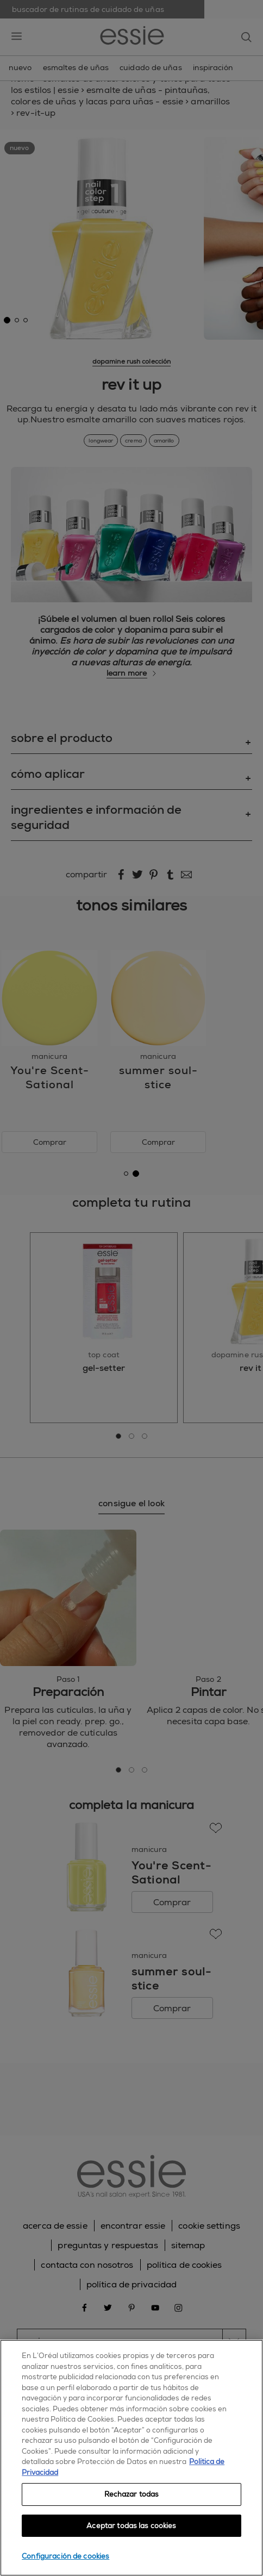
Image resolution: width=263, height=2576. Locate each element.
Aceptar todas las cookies (131, 2525)
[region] (131, 2458)
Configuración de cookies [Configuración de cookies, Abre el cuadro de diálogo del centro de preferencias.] (65, 2556)
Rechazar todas (131, 2494)
